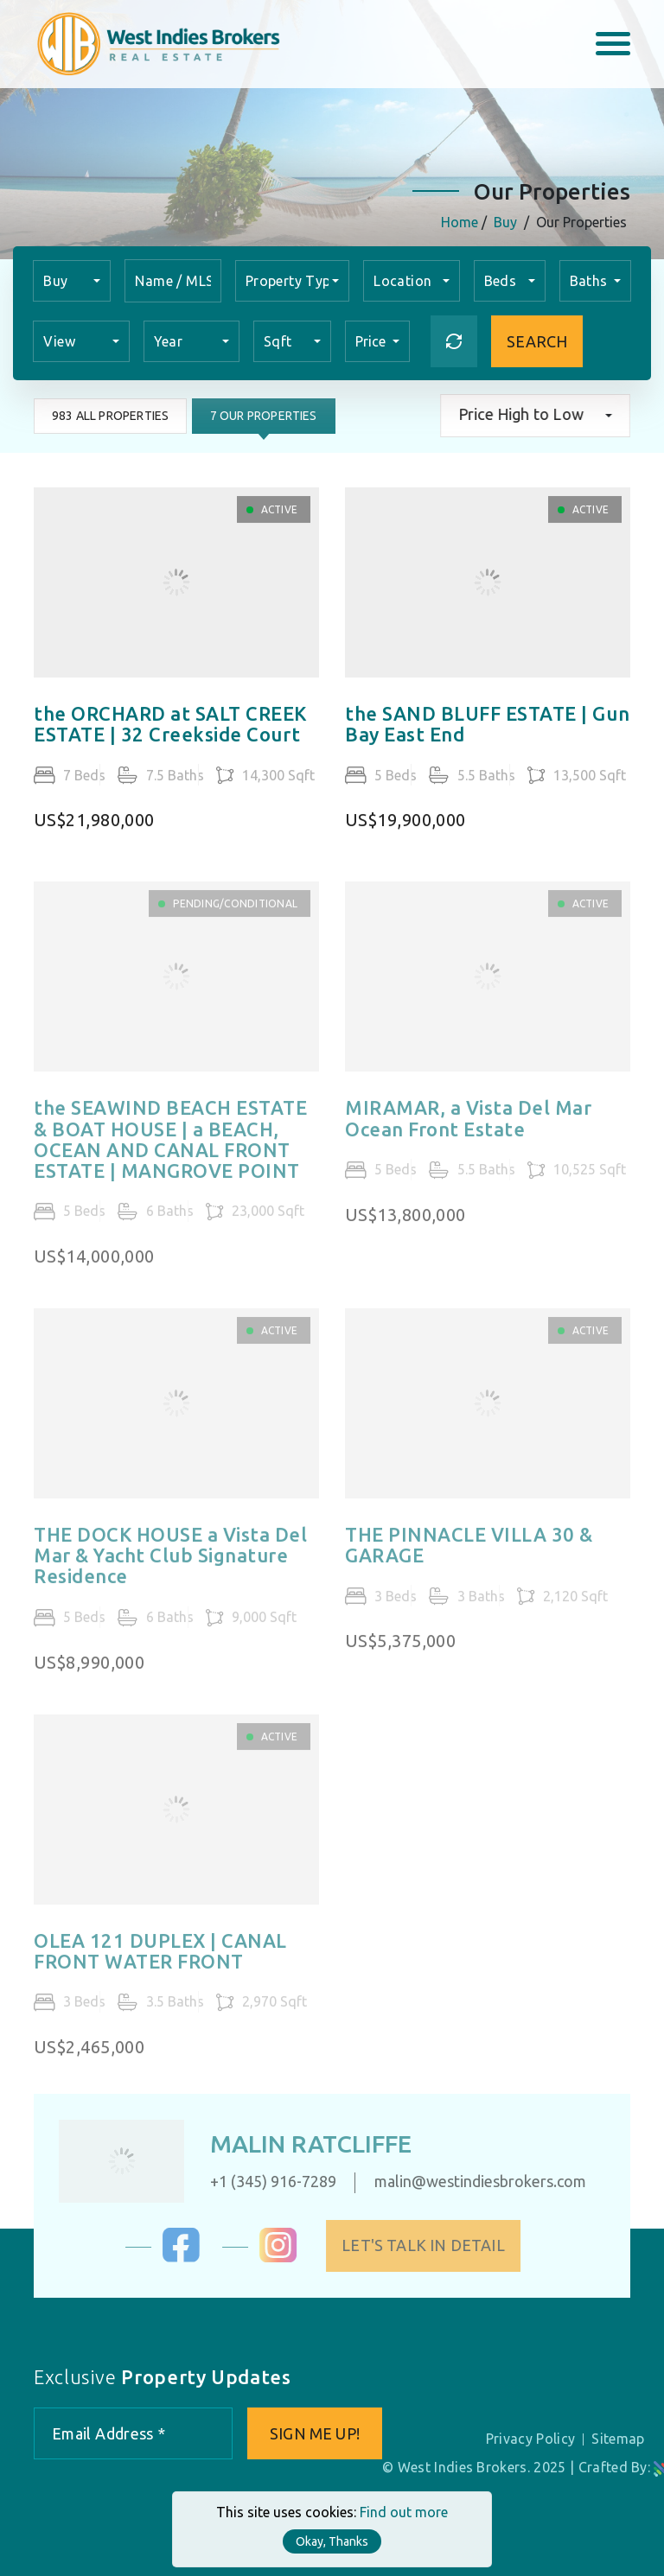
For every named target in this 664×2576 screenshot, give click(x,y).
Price (372, 341)
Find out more (404, 2512)
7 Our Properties (262, 416)
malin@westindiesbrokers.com (470, 2181)
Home (460, 222)
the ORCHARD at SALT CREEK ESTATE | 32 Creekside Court (170, 725)
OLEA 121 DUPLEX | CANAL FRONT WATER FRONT (160, 1961)
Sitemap (617, 2438)
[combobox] (72, 281)
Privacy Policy (530, 2438)
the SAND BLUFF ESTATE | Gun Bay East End (487, 725)
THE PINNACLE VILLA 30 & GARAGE (469, 1555)
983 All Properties (109, 416)
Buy (506, 222)
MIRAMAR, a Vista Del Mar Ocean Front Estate (468, 1129)
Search (537, 341)
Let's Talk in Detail (434, 2245)
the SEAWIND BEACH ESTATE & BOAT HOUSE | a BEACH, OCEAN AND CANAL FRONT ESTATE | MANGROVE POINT (170, 1151)
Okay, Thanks (332, 2541)
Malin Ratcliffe (300, 2143)
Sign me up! (315, 2433)
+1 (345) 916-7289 (263, 2181)
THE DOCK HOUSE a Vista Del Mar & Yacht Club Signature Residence (171, 1566)
